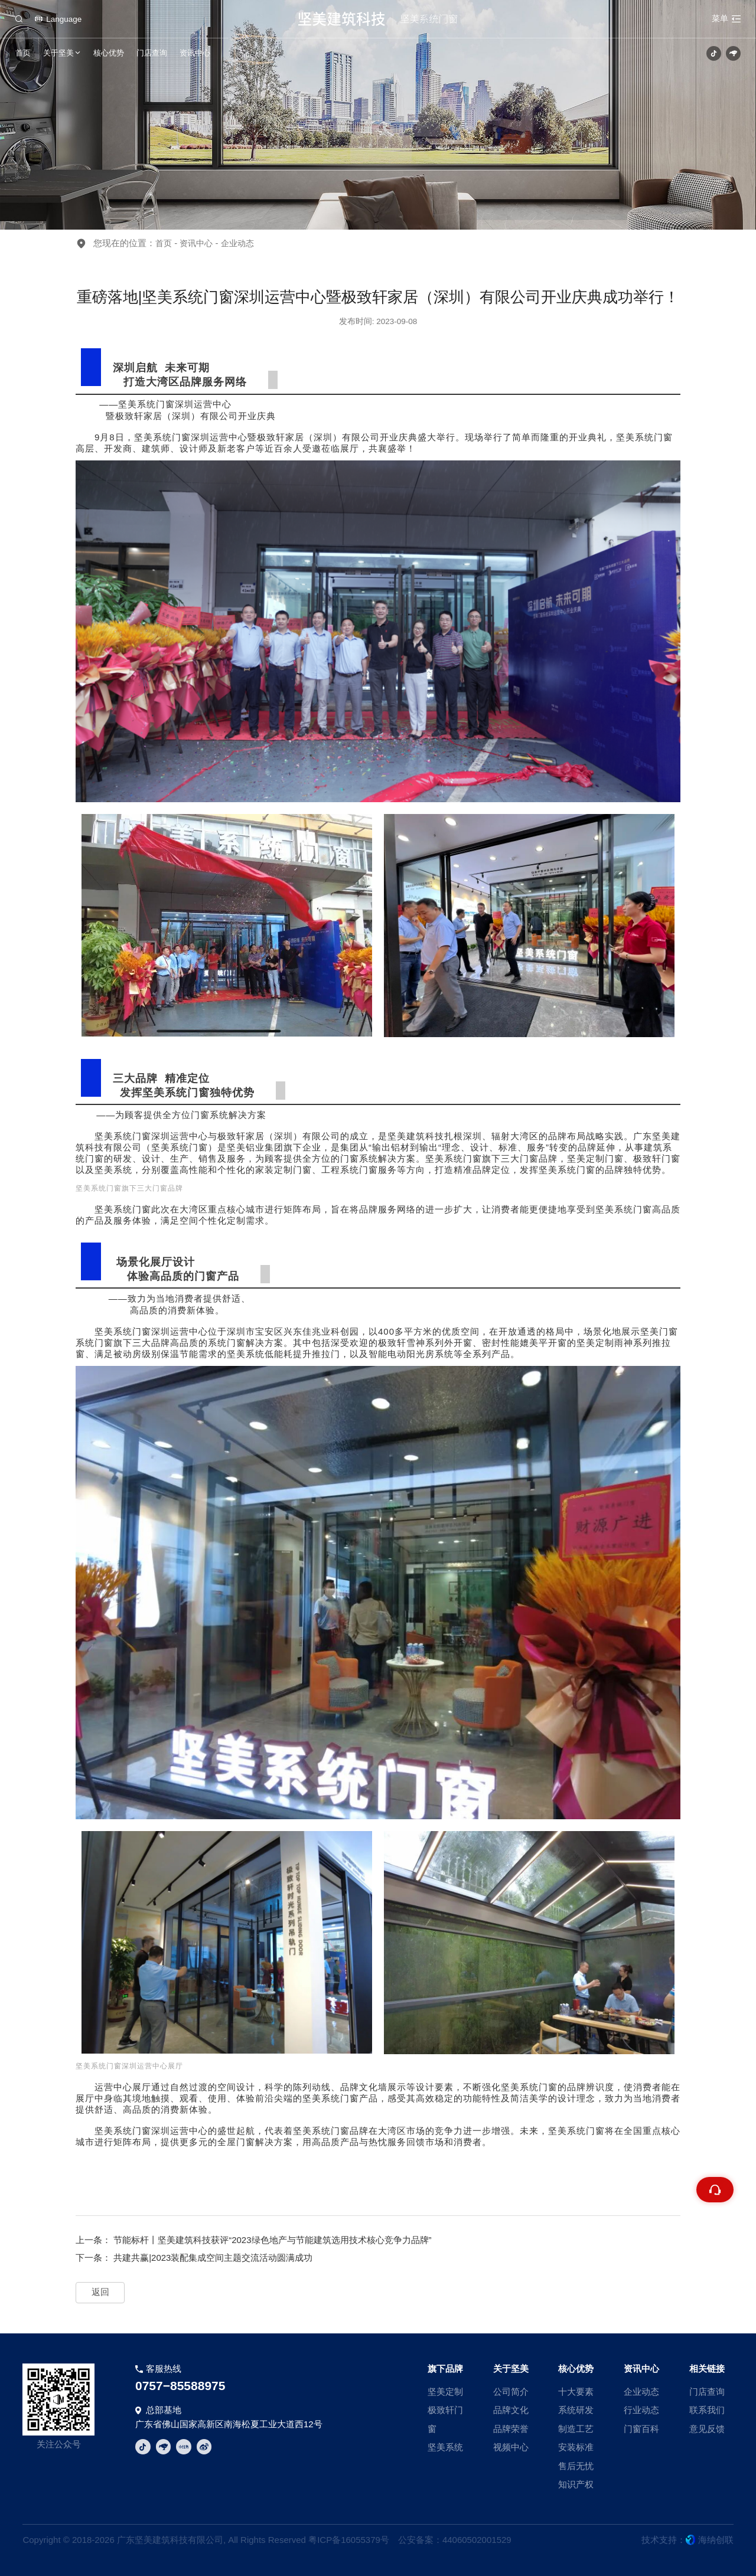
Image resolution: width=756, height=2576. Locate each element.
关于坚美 (58, 52)
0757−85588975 (180, 2385)
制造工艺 (576, 2429)
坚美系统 (445, 2447)
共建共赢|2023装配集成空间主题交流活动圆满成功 (212, 2258)
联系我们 (707, 2410)
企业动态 (641, 2392)
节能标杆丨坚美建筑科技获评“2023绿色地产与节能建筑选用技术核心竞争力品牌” (272, 2240)
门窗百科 (641, 2429)
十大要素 (576, 2392)
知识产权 (576, 2484)
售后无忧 (576, 2466)
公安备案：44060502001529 (454, 2540)
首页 (23, 52)
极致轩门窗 (445, 2419)
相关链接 (707, 2368)
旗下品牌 (445, 2368)
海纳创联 (716, 2540)
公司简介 (511, 2392)
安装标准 (576, 2447)
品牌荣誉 (511, 2429)
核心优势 (108, 52)
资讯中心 (195, 52)
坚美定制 (445, 2392)
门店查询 (151, 52)
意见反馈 (707, 2429)
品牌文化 (511, 2410)
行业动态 (641, 2410)
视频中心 (511, 2447)
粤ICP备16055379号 (348, 2540)
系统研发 (576, 2410)
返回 (100, 2292)
